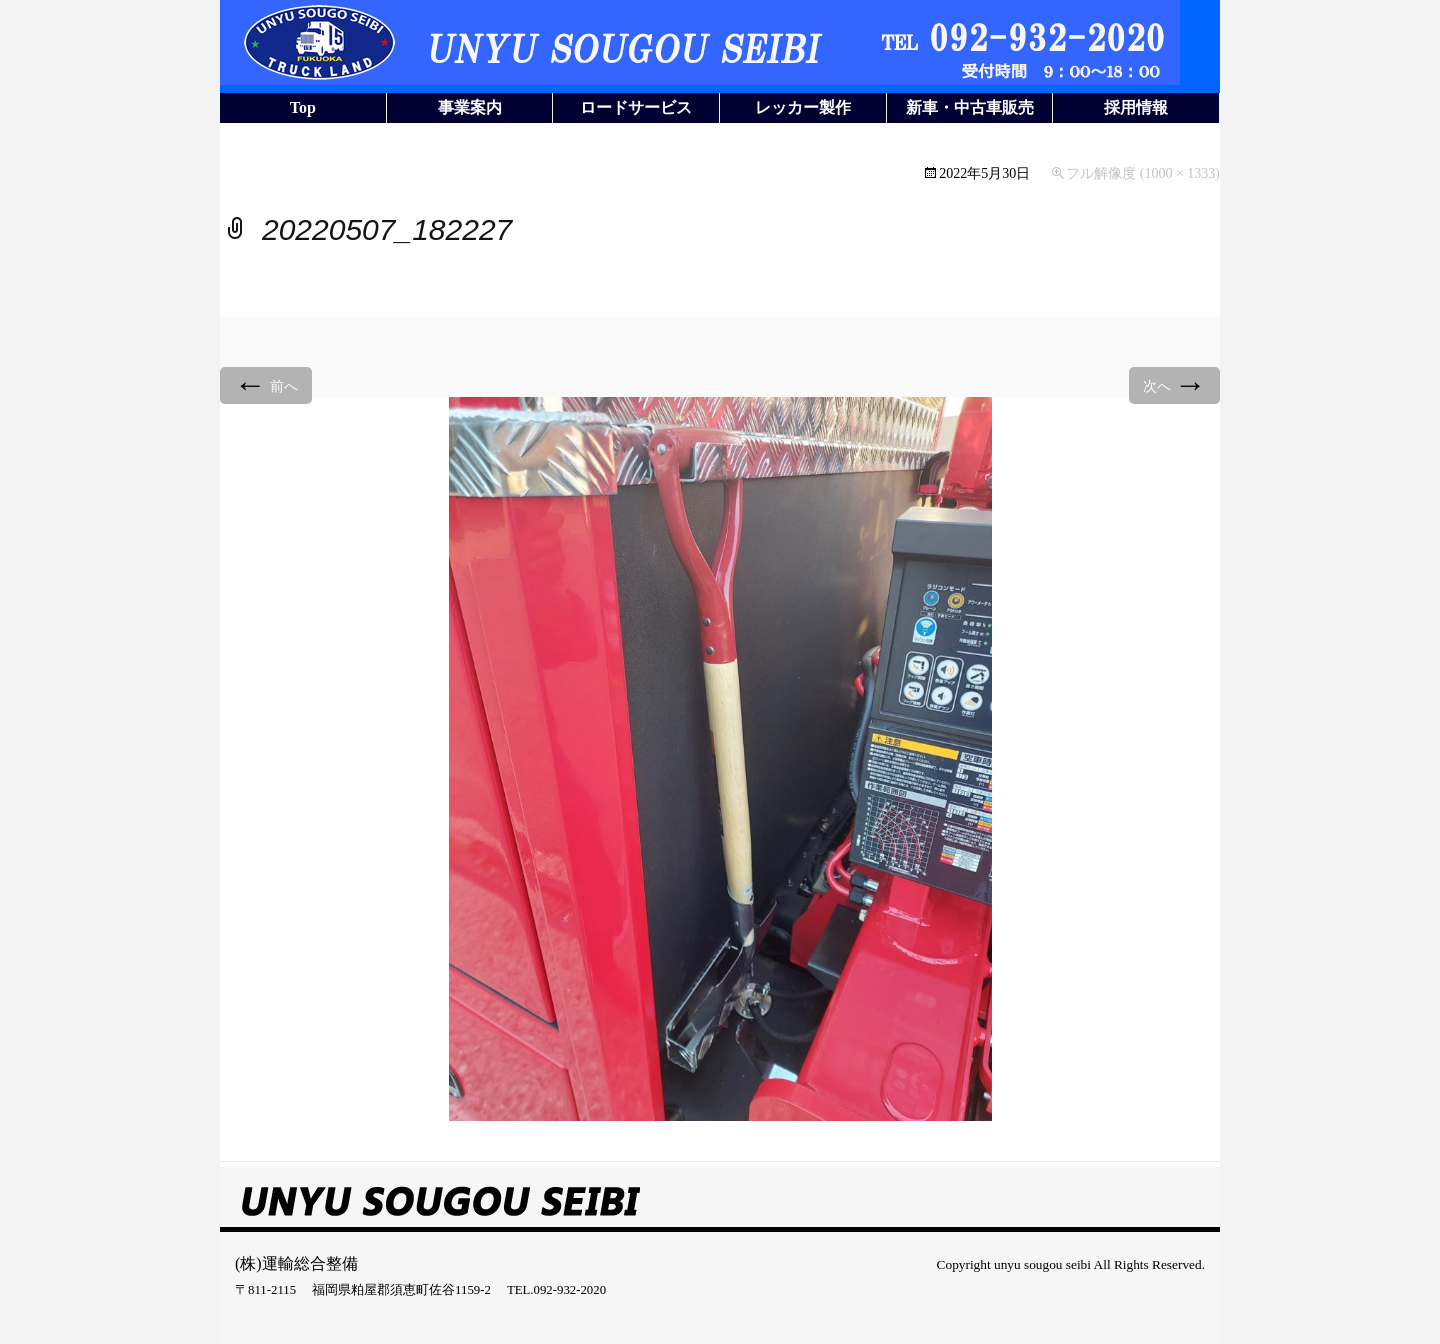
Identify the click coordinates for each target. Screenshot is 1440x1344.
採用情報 (1136, 107)
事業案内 (470, 107)
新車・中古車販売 (970, 107)
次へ (1175, 384)
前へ (266, 384)
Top (303, 107)
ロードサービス (636, 107)
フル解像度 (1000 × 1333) (1143, 173)
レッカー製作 (803, 107)
